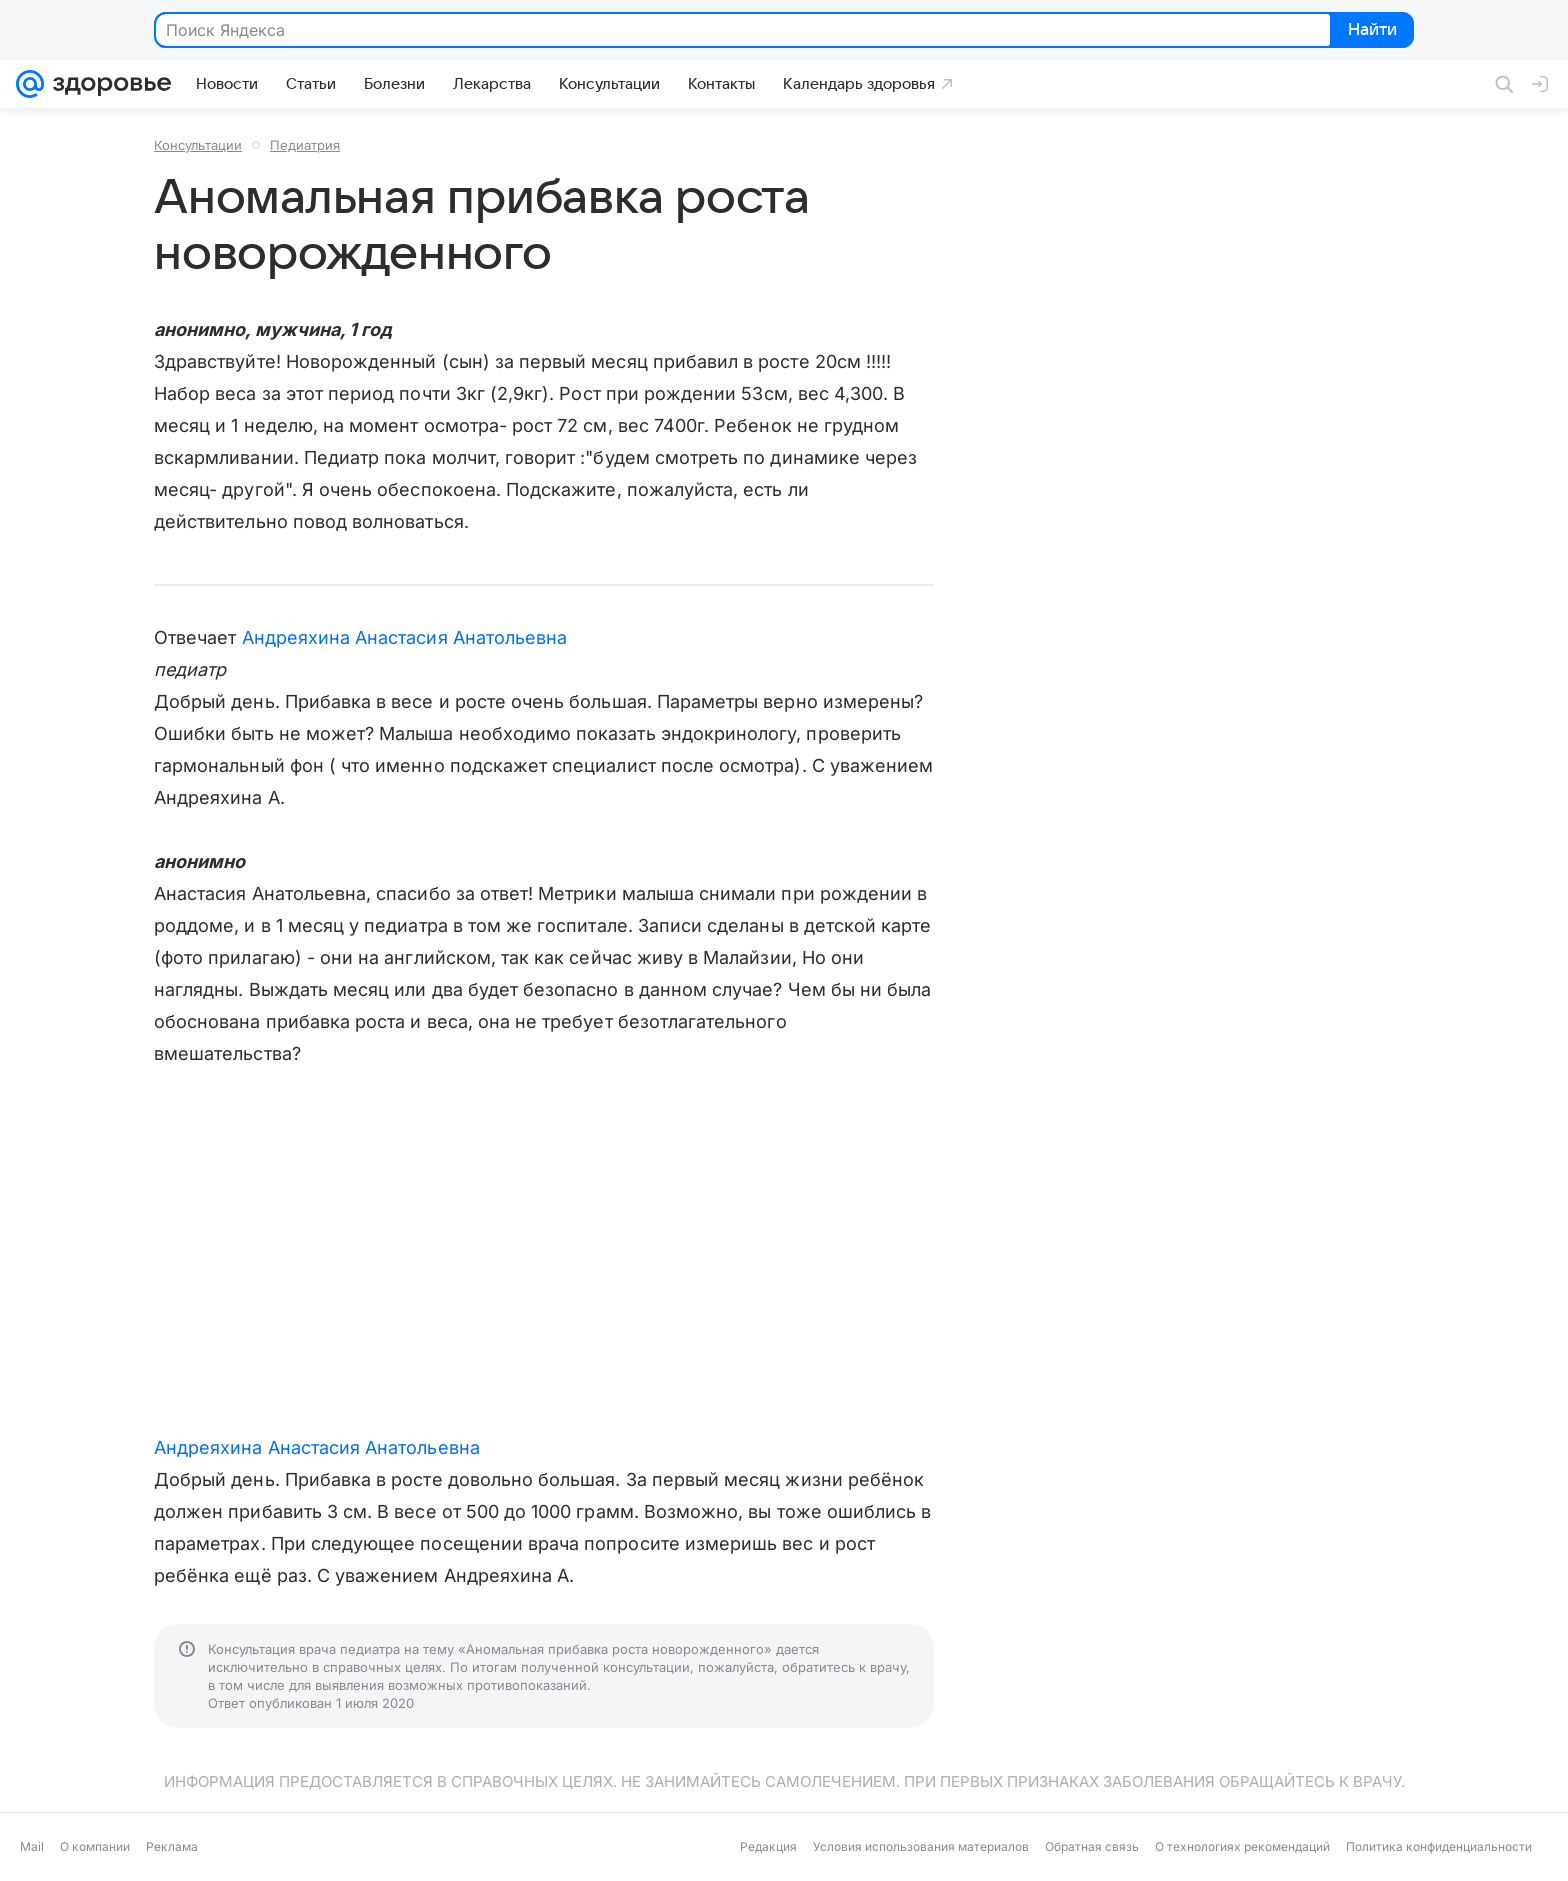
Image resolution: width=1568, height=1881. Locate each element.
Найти (1370, 31)
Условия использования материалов (921, 1846)
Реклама (172, 1846)
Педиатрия (305, 145)
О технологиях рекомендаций (1242, 1846)
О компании (95, 1846)
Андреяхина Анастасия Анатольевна (405, 637)
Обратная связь (1092, 1846)
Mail (32, 1846)
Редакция (768, 1846)
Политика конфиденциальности (1439, 1846)
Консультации (198, 145)
